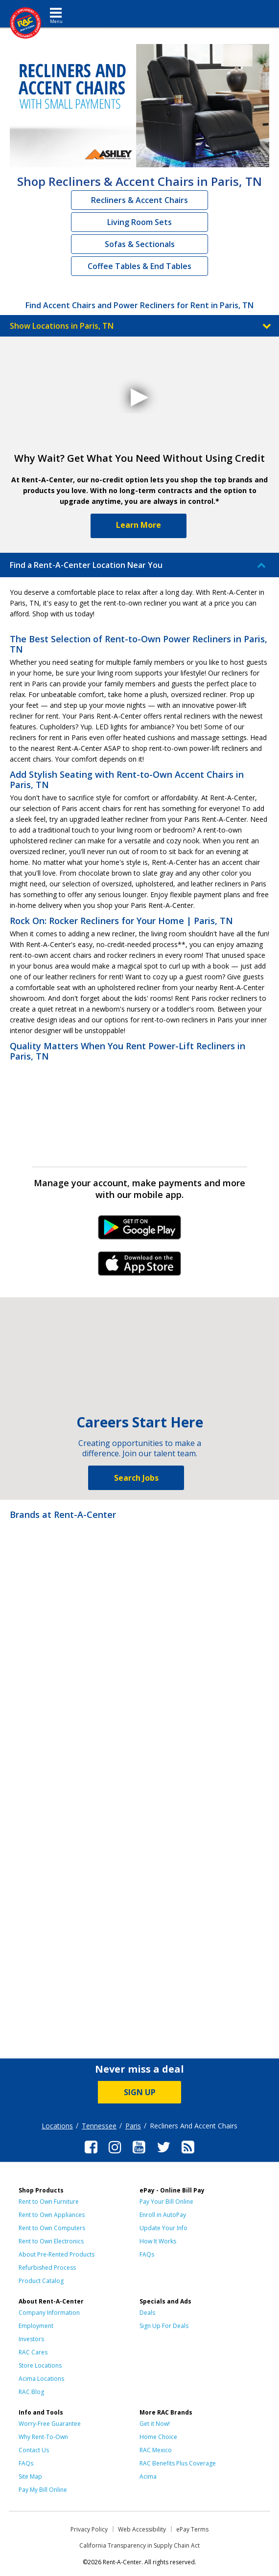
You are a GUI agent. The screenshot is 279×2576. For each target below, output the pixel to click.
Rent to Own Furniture (49, 2201)
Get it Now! (155, 2423)
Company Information (49, 2312)
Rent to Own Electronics (51, 2241)
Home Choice (158, 2437)
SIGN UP (140, 2092)
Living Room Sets (139, 222)
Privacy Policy (89, 2529)
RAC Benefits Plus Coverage (178, 2463)
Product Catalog (41, 2281)
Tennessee (99, 2125)
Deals (147, 2312)
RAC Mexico (156, 2450)
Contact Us (34, 2450)
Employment (36, 2326)
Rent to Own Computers (52, 2228)
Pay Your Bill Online (166, 2201)
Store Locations (40, 2365)
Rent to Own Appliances (52, 2215)
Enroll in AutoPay (163, 2215)
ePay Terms (192, 2529)
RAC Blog (31, 2392)
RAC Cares (33, 2352)
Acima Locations (41, 2378)
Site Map (30, 2476)
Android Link (139, 1230)
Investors (31, 2339)
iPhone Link (140, 1267)
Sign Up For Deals (164, 2326)
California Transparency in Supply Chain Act (139, 2545)
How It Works (158, 2241)
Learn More (138, 525)
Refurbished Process (47, 2267)
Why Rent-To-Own (43, 2437)
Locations (57, 2125)
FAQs (147, 2254)
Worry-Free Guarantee (50, 2423)
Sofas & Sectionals (140, 244)
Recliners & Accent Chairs (139, 200)
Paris (133, 2125)
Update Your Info (163, 2228)
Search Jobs (136, 1477)
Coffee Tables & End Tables (139, 266)
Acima (148, 2476)
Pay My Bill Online (43, 2490)
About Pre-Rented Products (56, 2254)
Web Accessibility (142, 2529)
